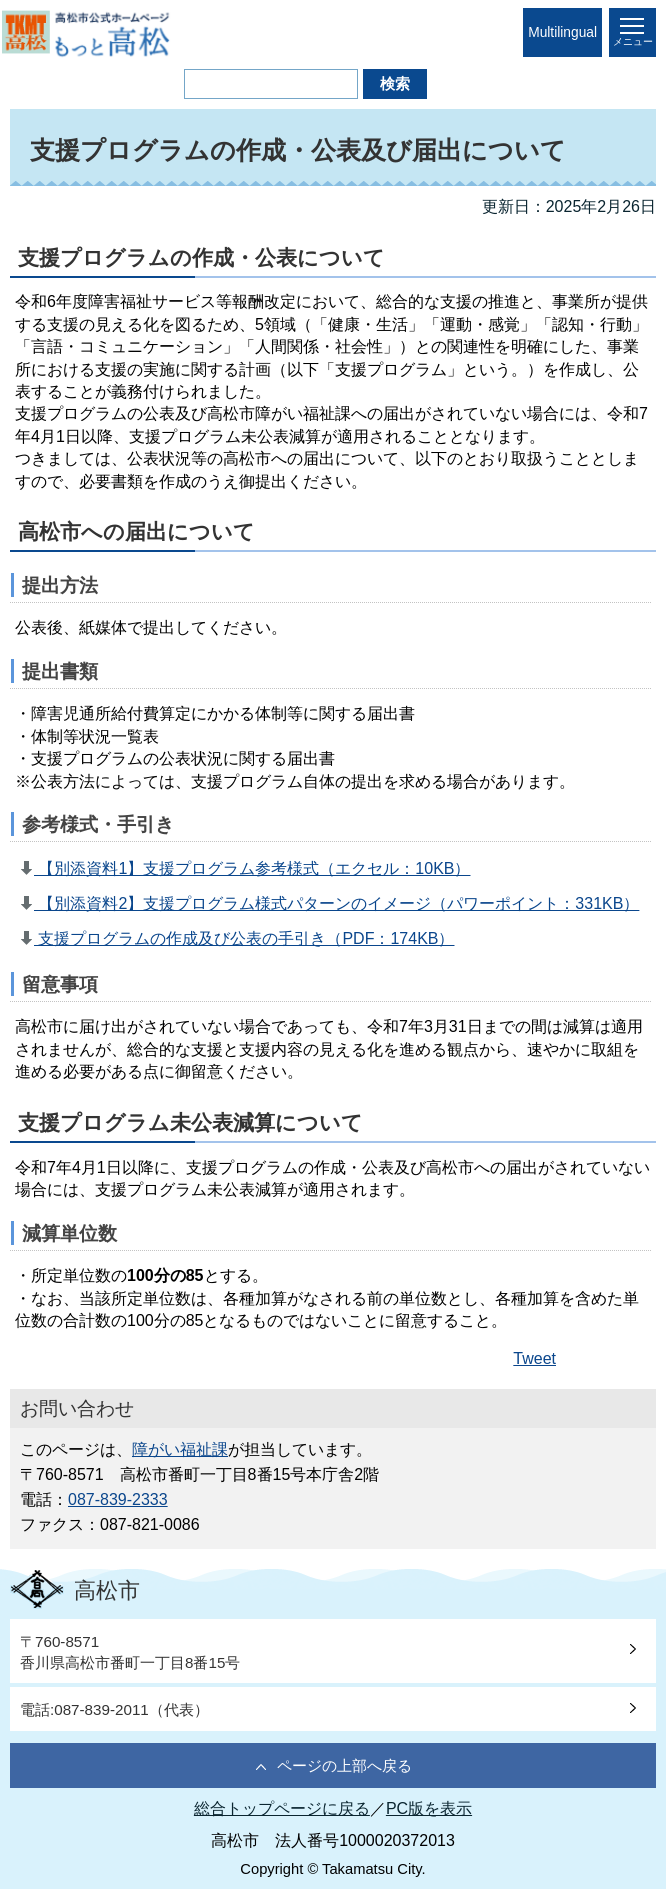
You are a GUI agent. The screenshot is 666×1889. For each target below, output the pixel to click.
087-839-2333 (118, 1499)
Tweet (534, 1358)
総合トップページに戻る (282, 1808)
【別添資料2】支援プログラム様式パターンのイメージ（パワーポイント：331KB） (336, 903)
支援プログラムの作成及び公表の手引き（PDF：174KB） (244, 938)
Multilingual (562, 32)
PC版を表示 (429, 1808)
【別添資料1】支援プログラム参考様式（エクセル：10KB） (252, 868)
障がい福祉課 (180, 1449)
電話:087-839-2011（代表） (114, 1709)
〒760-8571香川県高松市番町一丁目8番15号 (130, 1652)
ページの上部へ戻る (344, 1765)
